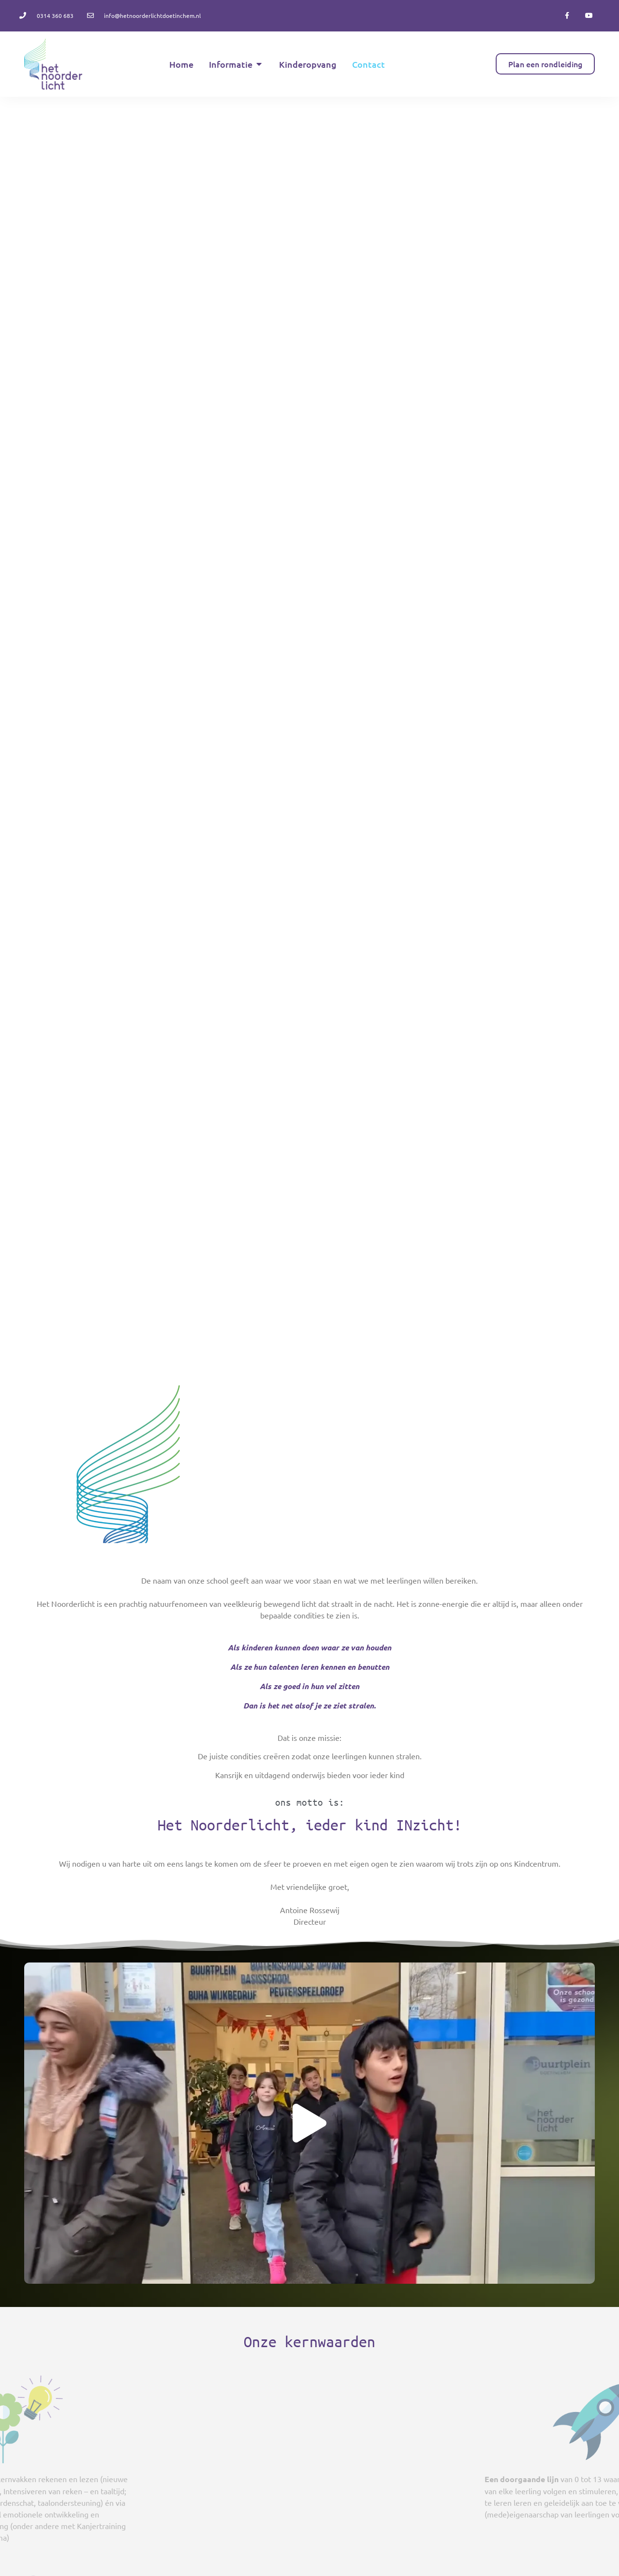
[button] (309, 2123)
